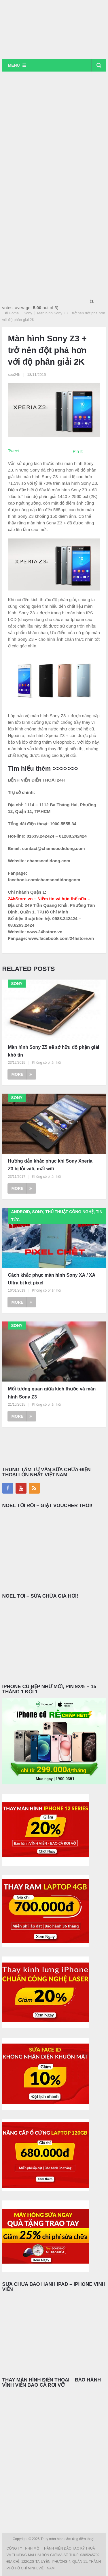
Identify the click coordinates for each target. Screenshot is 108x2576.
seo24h (14, 374)
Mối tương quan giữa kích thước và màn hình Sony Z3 (52, 1392)
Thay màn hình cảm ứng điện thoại (68, 2539)
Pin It (78, 451)
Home (14, 313)
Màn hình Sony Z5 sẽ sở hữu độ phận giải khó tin (53, 1051)
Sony (28, 313)
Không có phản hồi (46, 1063)
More (22, 1074)
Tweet (14, 450)
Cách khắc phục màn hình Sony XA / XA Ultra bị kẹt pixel (51, 1279)
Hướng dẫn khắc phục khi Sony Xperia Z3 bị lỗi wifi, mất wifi (50, 1165)
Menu (14, 65)
